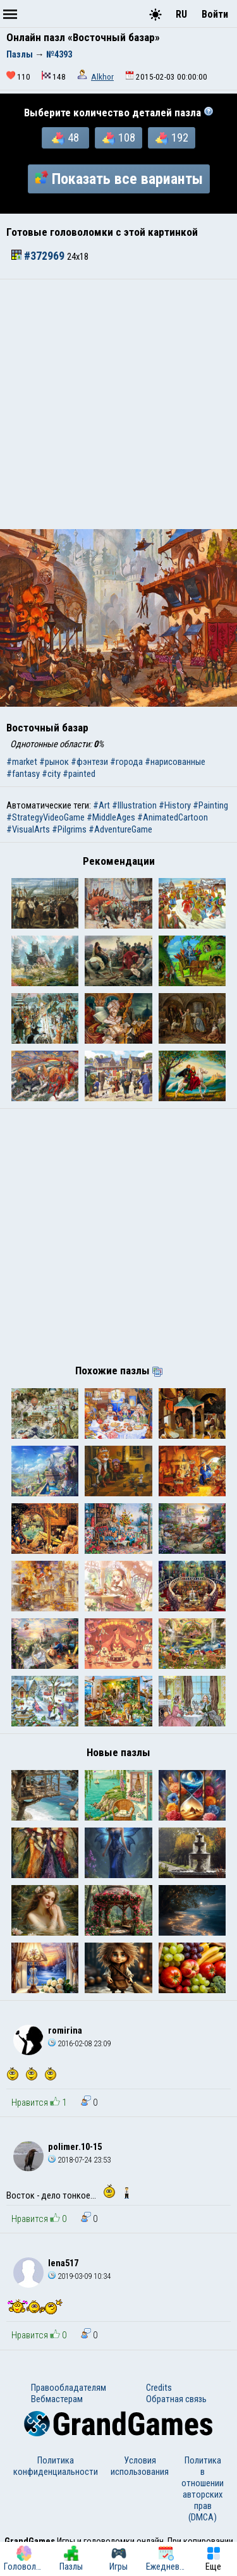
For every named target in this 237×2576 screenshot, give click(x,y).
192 (171, 138)
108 (118, 138)
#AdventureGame (120, 829)
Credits (159, 2387)
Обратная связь (176, 2399)
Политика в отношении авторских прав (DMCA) (202, 2489)
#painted (79, 773)
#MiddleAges (111, 817)
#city (51, 773)
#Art (101, 805)
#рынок (54, 761)
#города (126, 761)
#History (175, 805)
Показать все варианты (119, 179)
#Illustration (134, 805)
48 (65, 138)
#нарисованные (175, 761)
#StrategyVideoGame (45, 817)
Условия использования (140, 2466)
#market (21, 761)
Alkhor (102, 77)
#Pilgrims (69, 829)
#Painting (210, 805)
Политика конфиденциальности (55, 2466)
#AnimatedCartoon (172, 817)
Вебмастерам (57, 2399)
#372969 (39, 256)
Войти (215, 14)
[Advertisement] (118, 404)
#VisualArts (28, 829)
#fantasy (23, 773)
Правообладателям (68, 2387)
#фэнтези (89, 761)
